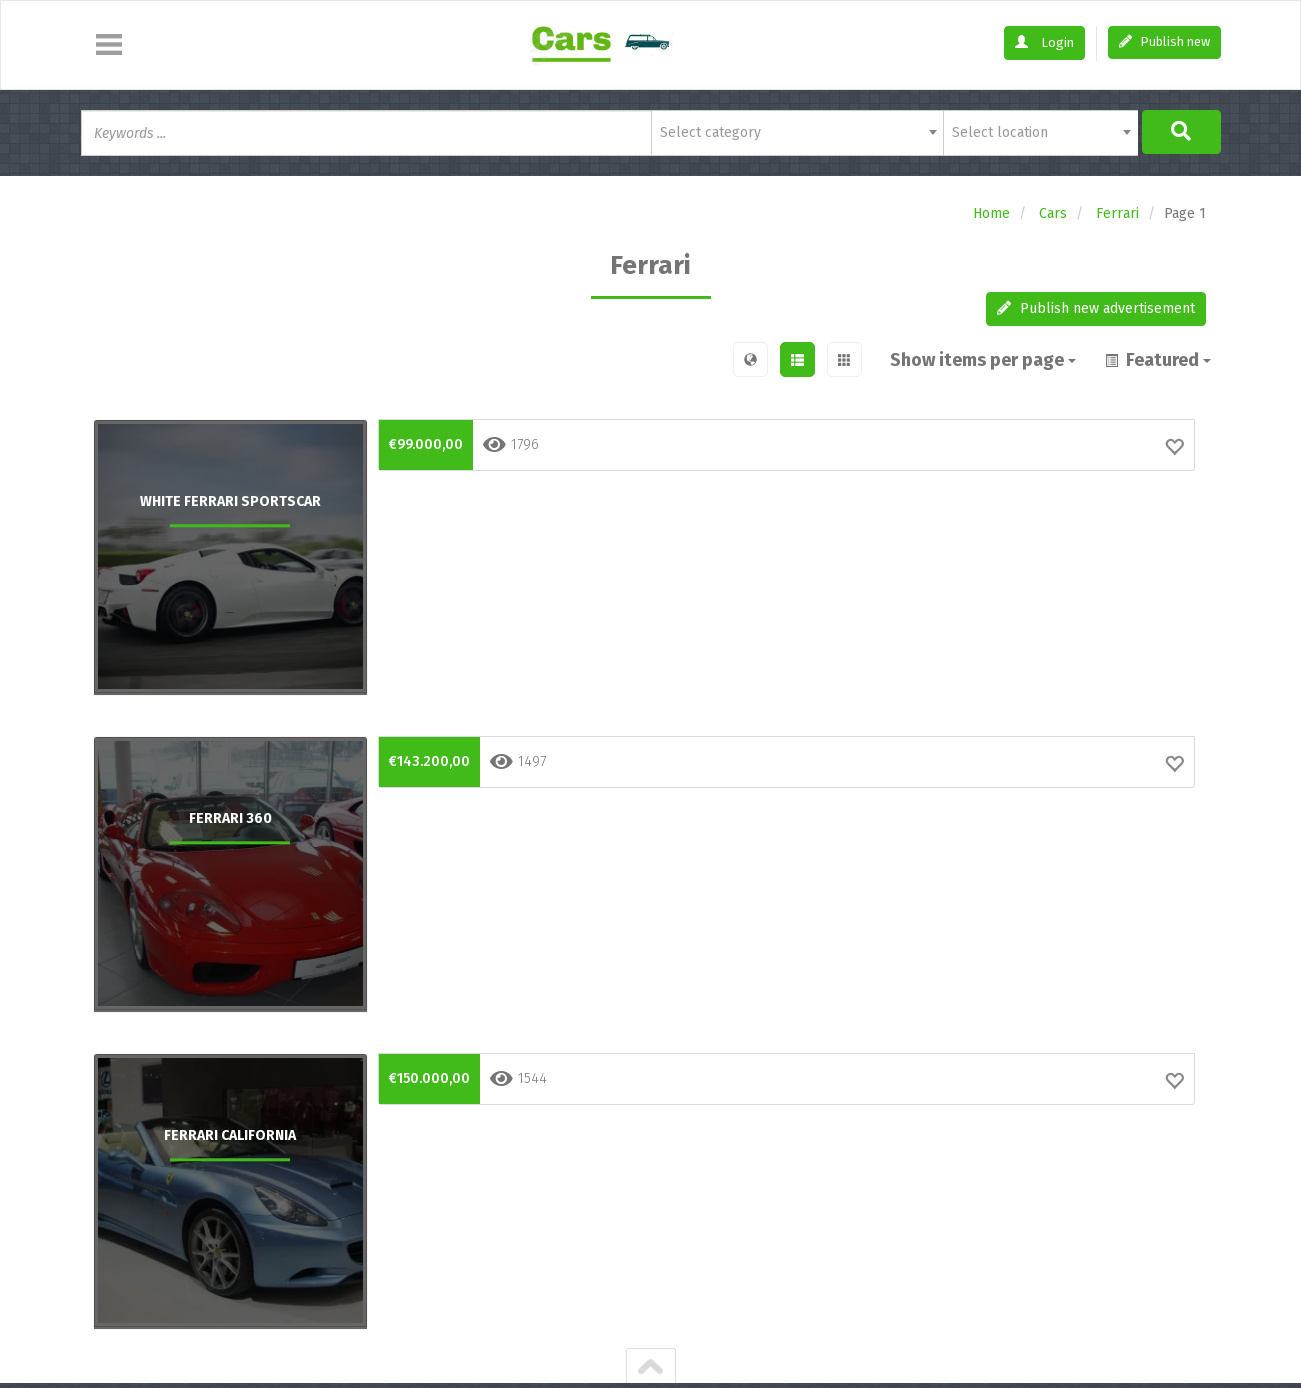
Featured (1158, 360)
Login (1044, 42)
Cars (1053, 213)
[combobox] (797, 133)
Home (991, 213)
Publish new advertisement (1096, 308)
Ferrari (1117, 213)
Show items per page (985, 360)
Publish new (1164, 41)
